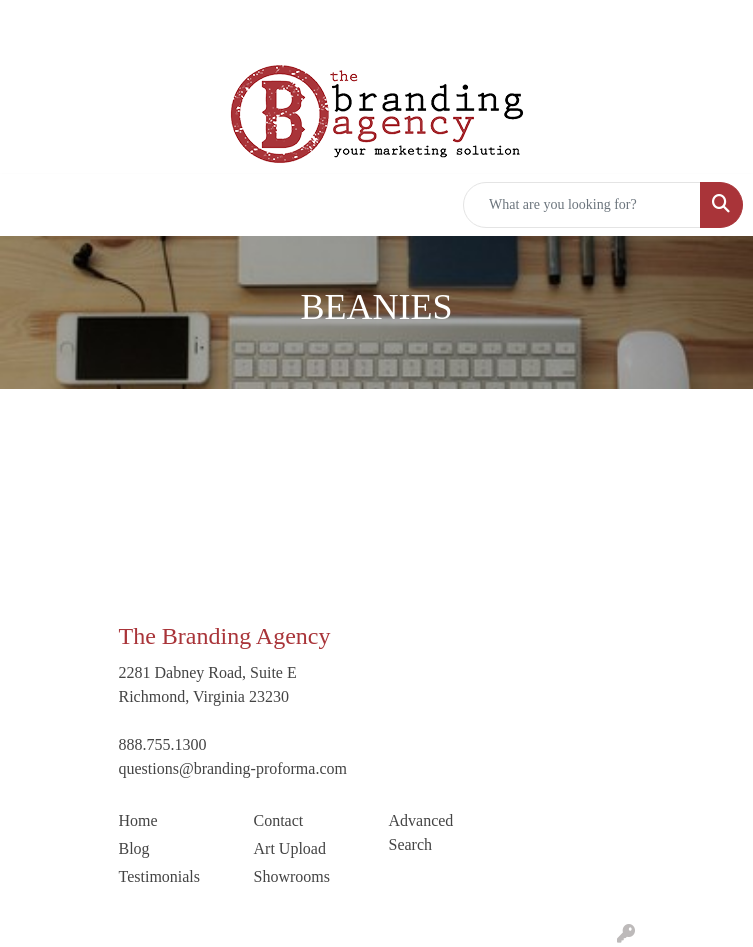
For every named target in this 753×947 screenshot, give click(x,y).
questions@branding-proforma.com (233, 768)
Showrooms (292, 876)
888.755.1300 (163, 744)
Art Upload (290, 848)
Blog (134, 848)
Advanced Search (421, 832)
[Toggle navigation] (31, 205)
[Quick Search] (582, 205)
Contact (279, 820)
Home (138, 820)
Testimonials (160, 876)
